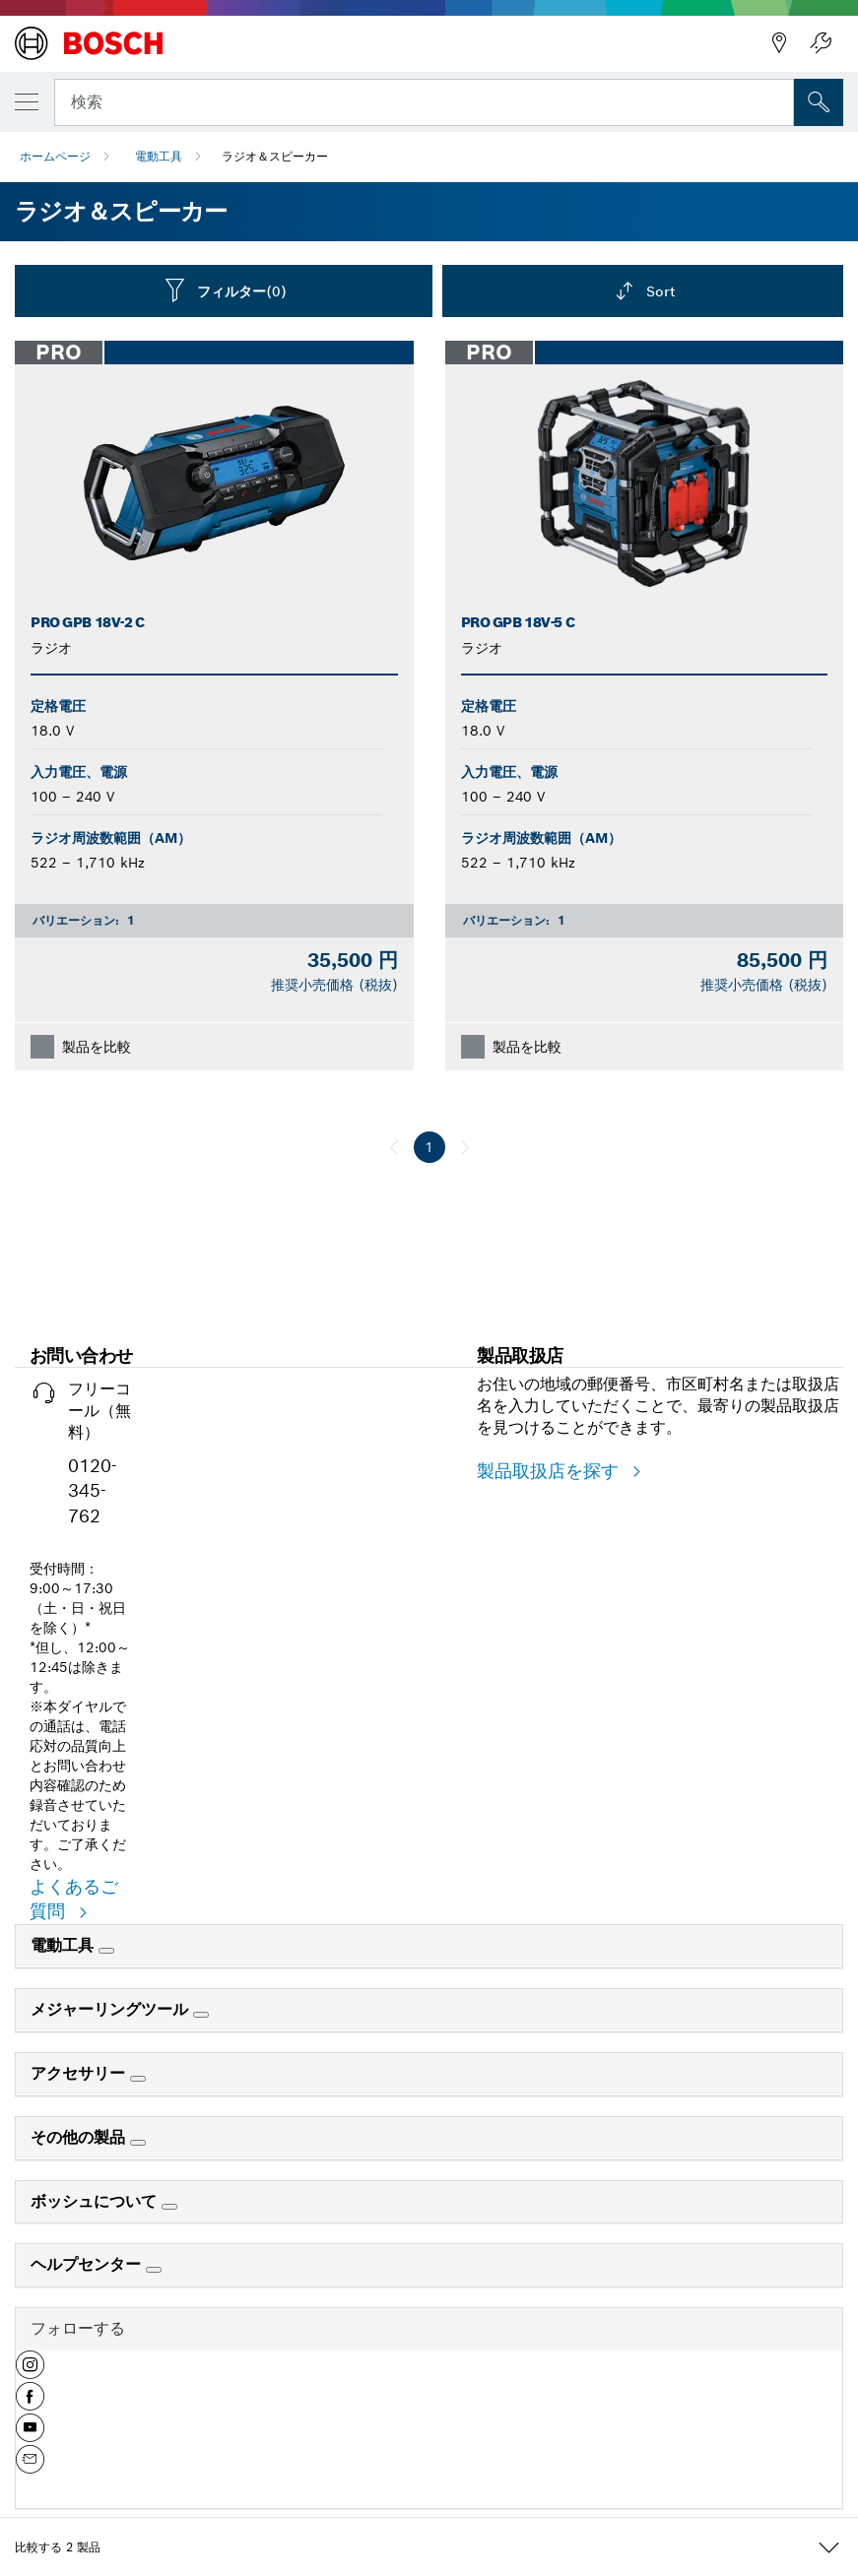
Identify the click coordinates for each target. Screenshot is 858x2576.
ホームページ (55, 156)
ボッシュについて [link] (96, 2201)
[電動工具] (106, 1951)
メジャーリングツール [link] (112, 2009)
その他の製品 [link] (80, 2137)
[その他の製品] (138, 2143)
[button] (30, 2372)
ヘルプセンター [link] (88, 2264)
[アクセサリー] (138, 2079)
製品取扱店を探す (551, 1470)
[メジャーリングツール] (201, 2015)
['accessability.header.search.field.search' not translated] (818, 102)
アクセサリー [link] (80, 2073)
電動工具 (158, 156)
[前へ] (394, 1147)
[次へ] (465, 1147)
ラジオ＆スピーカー (275, 156)
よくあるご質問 (74, 1899)
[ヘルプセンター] (154, 2270)
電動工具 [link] (65, 1945)
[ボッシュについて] (169, 2207)
